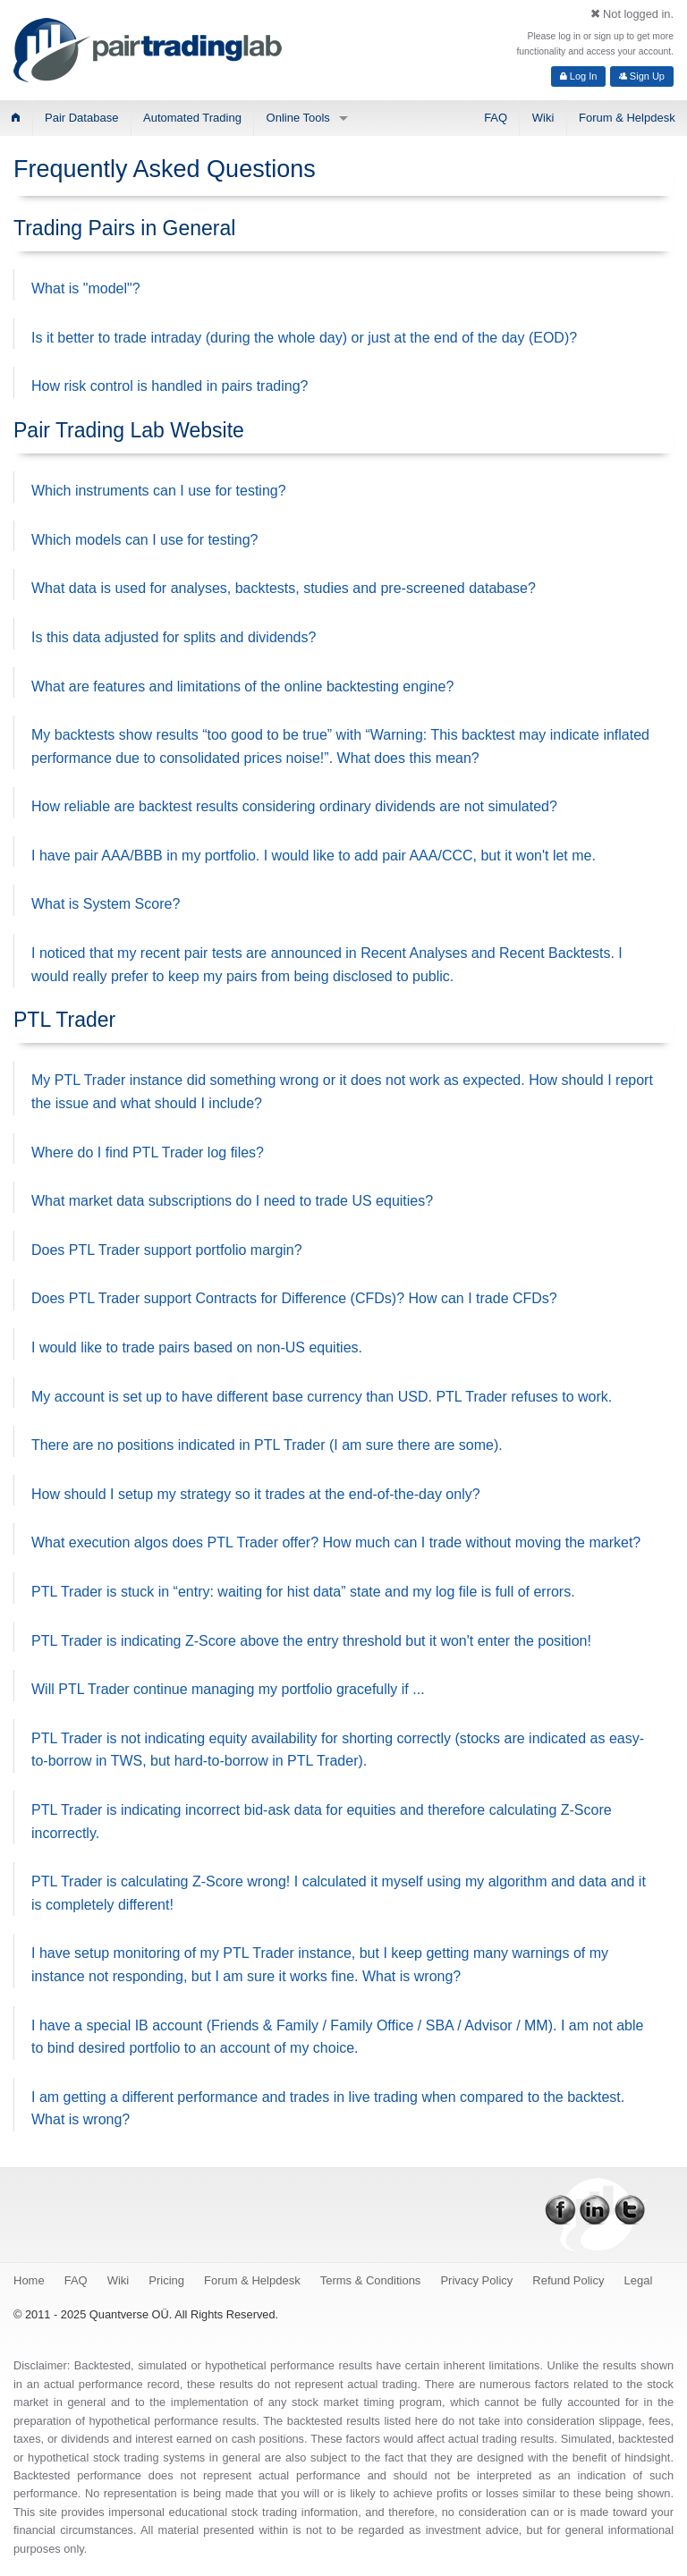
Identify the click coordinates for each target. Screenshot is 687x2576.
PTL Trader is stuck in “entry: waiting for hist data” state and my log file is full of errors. (303, 1591)
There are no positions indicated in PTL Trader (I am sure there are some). (267, 1445)
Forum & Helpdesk (627, 117)
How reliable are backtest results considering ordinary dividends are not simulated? (294, 806)
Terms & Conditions (370, 2280)
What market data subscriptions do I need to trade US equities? (232, 1200)
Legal (638, 2280)
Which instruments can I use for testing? (158, 490)
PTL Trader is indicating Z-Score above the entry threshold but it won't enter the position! (311, 1640)
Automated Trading (192, 117)
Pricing (166, 2280)
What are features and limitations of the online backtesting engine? (242, 686)
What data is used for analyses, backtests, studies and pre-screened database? (283, 588)
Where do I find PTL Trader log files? (147, 1152)
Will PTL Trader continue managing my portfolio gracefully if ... (228, 1689)
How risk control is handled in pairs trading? (169, 386)
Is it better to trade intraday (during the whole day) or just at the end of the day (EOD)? (304, 337)
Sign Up (642, 76)
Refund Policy (568, 2280)
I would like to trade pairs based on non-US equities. (196, 1347)
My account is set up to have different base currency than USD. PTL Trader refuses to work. (321, 1396)
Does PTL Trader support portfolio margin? (166, 1250)
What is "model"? (85, 288)
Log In (579, 76)
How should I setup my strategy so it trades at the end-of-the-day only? (255, 1494)
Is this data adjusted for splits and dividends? (173, 637)
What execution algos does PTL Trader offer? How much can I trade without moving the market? (335, 1542)
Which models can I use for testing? (144, 539)
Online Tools (298, 117)
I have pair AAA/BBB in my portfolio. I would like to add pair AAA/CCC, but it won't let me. (313, 855)
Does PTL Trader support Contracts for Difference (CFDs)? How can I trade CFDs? (294, 1298)
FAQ (495, 117)
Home (29, 2280)
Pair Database (81, 117)
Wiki (543, 117)
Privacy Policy (476, 2280)
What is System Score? (105, 903)
